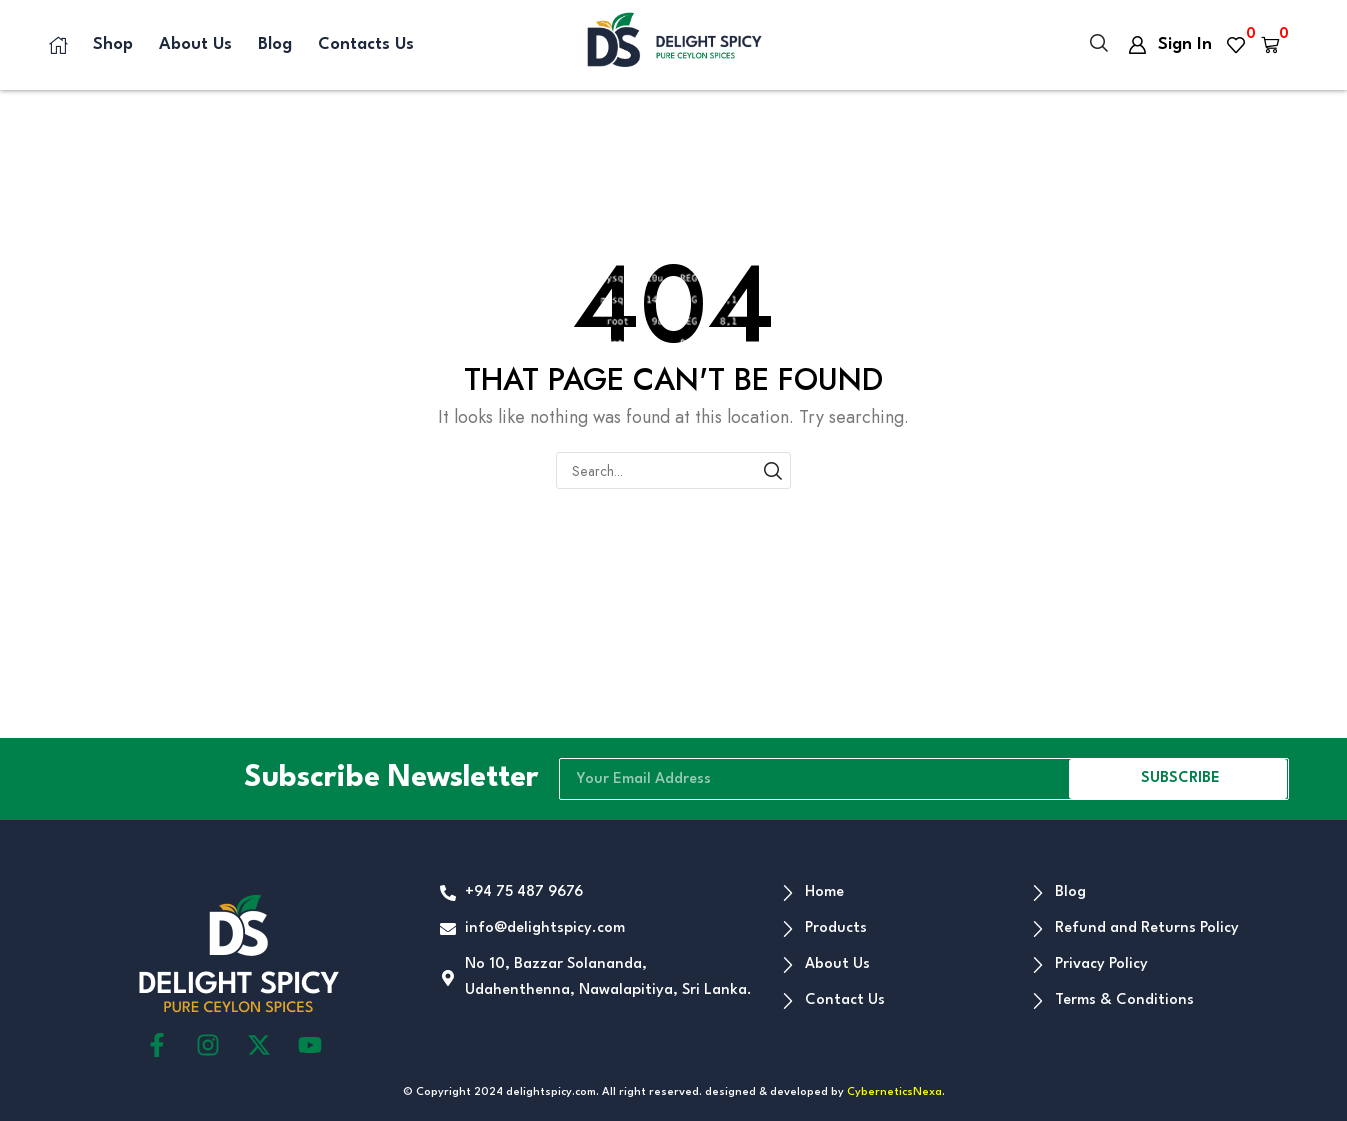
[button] (1099, 45)
